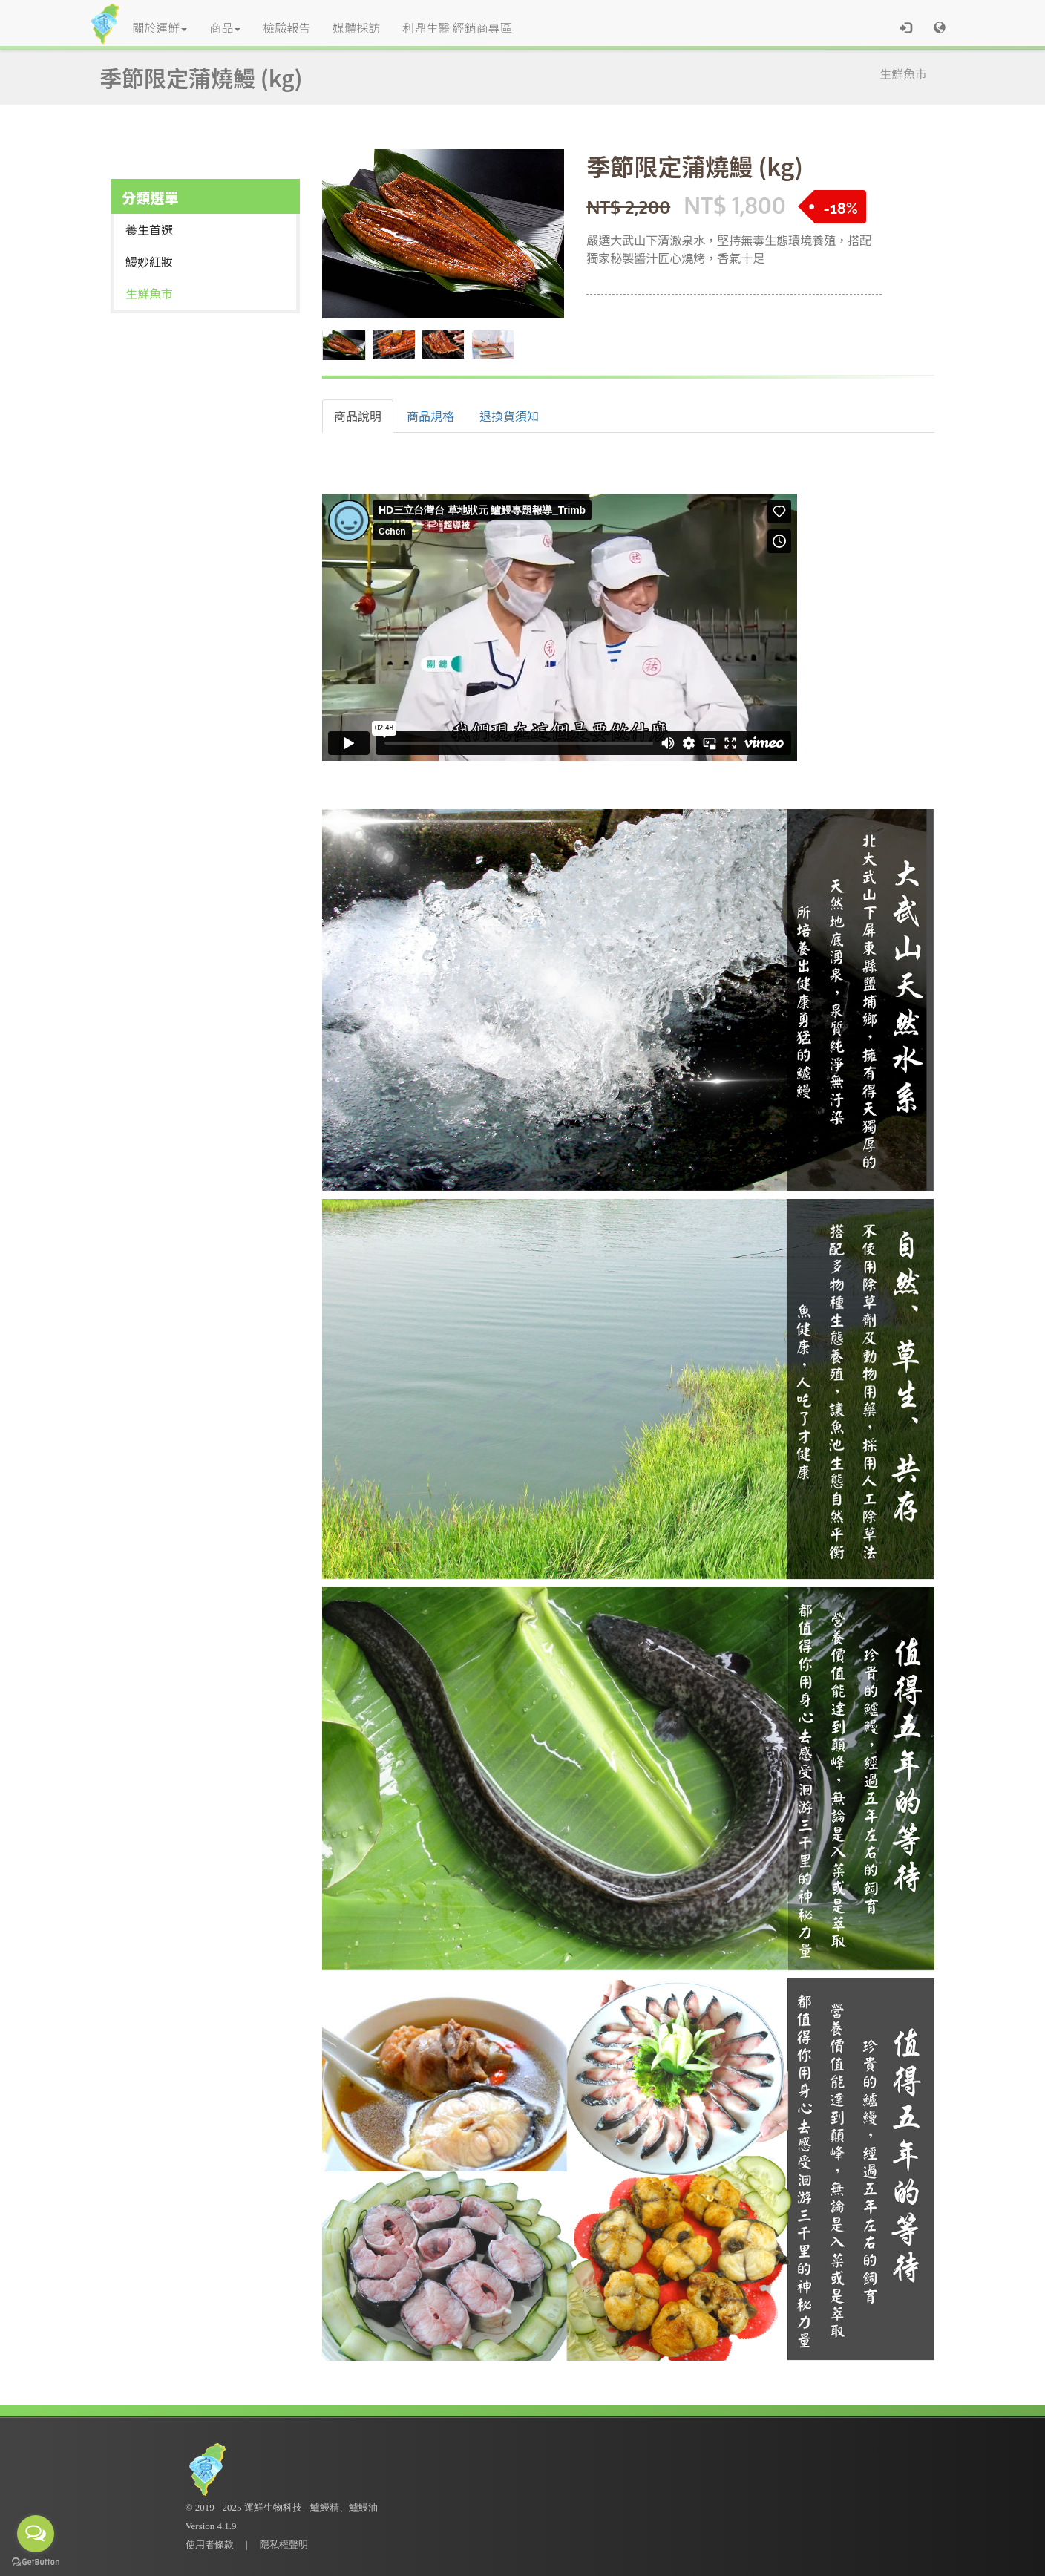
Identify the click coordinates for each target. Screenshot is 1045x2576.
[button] (940, 27)
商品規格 (430, 416)
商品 (224, 27)
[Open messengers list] (35, 2533)
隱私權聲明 (284, 2544)
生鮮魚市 (903, 73)
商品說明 (357, 416)
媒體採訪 (356, 27)
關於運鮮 (159, 27)
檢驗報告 (286, 27)
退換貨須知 (509, 416)
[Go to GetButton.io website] (35, 2561)
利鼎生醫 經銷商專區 (457, 27)
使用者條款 (210, 2544)
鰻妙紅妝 (149, 261)
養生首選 (149, 229)
